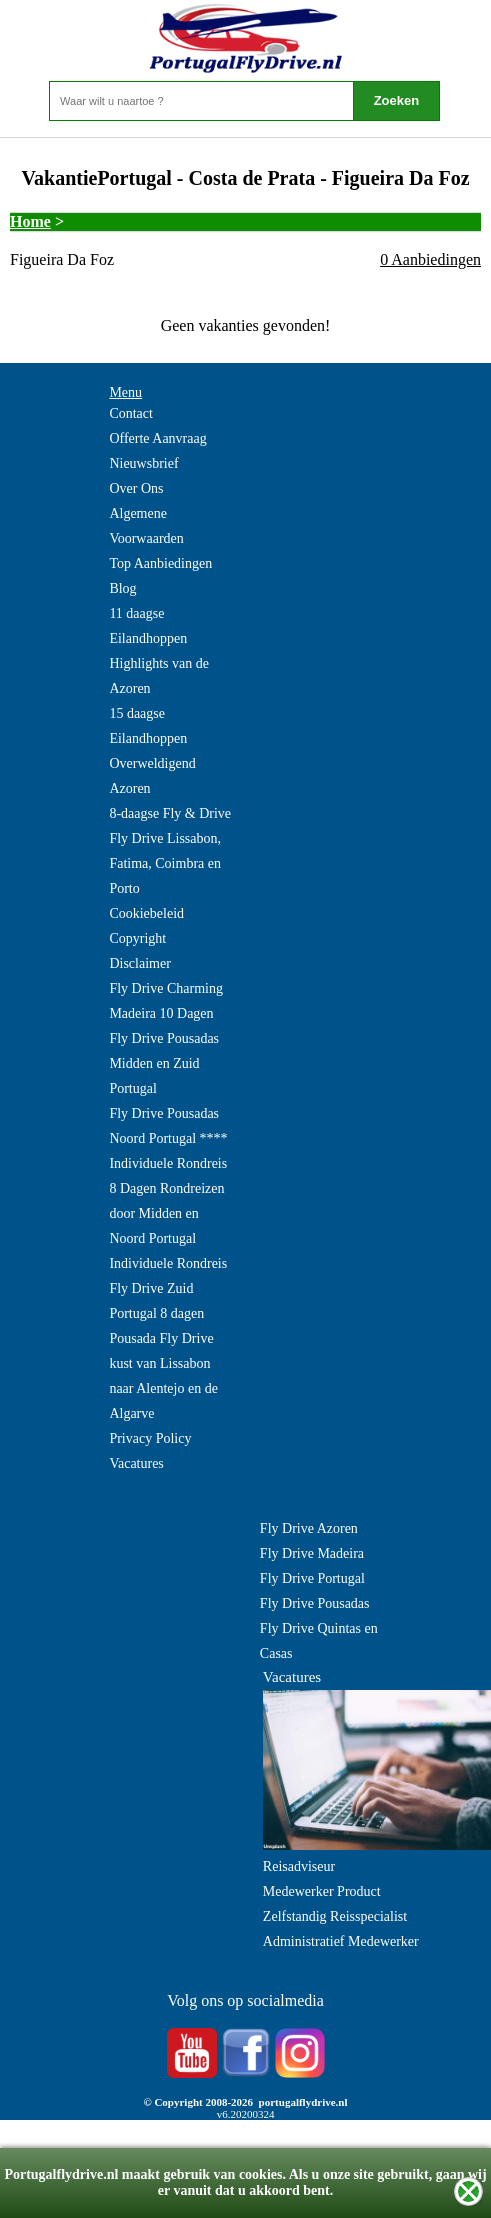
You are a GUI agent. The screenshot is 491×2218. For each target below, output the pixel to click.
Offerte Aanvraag (157, 438)
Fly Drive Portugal (312, 1578)
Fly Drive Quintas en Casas (319, 1641)
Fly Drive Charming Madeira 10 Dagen (166, 1001)
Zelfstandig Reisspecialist (335, 1916)
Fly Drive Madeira (312, 1553)
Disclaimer (139, 963)
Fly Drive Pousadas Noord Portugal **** (168, 1126)
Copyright (137, 938)
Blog (122, 588)
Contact (131, 413)
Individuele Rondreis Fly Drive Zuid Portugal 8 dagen (168, 1288)
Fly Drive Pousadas (315, 1603)
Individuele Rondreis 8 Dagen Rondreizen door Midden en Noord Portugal (168, 1201)
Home (30, 221)
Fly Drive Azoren (309, 1528)
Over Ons (136, 488)
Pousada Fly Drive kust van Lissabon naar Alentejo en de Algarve (163, 1376)
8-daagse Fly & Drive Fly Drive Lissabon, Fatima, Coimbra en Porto (170, 851)
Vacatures (136, 1463)
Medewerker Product (322, 1891)
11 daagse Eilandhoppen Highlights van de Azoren (159, 651)
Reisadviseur (299, 1866)
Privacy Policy (150, 1438)
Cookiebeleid (146, 913)
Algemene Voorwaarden (146, 526)
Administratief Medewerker (341, 1941)
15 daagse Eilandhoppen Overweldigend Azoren (152, 751)
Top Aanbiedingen (160, 563)
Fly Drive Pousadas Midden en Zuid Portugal (164, 1063)
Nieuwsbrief (143, 463)
